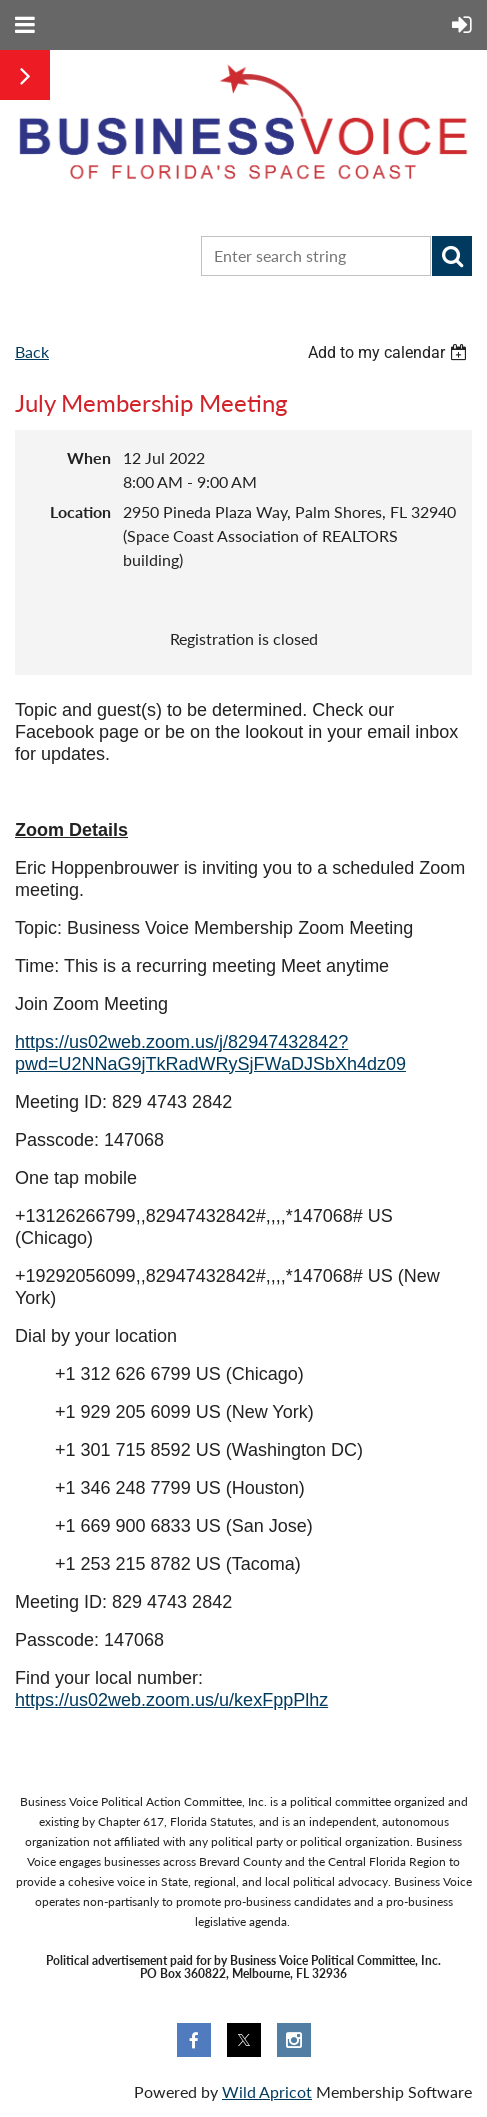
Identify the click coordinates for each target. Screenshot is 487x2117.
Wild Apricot (267, 2091)
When (89, 457)
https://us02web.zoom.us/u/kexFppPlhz (171, 1700)
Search (452, 256)
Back (32, 351)
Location (80, 511)
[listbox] (390, 352)
